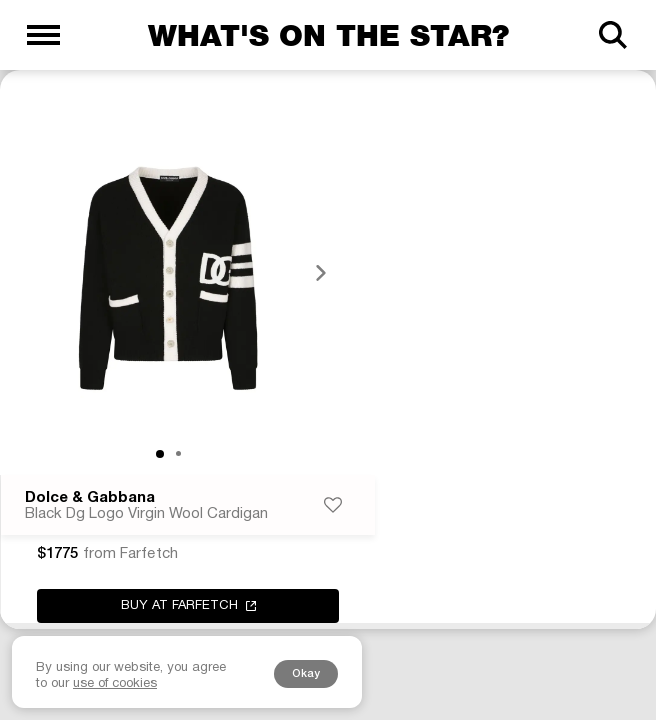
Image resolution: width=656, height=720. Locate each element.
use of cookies (115, 684)
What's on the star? (328, 35)
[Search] (612, 35)
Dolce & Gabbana (90, 498)
